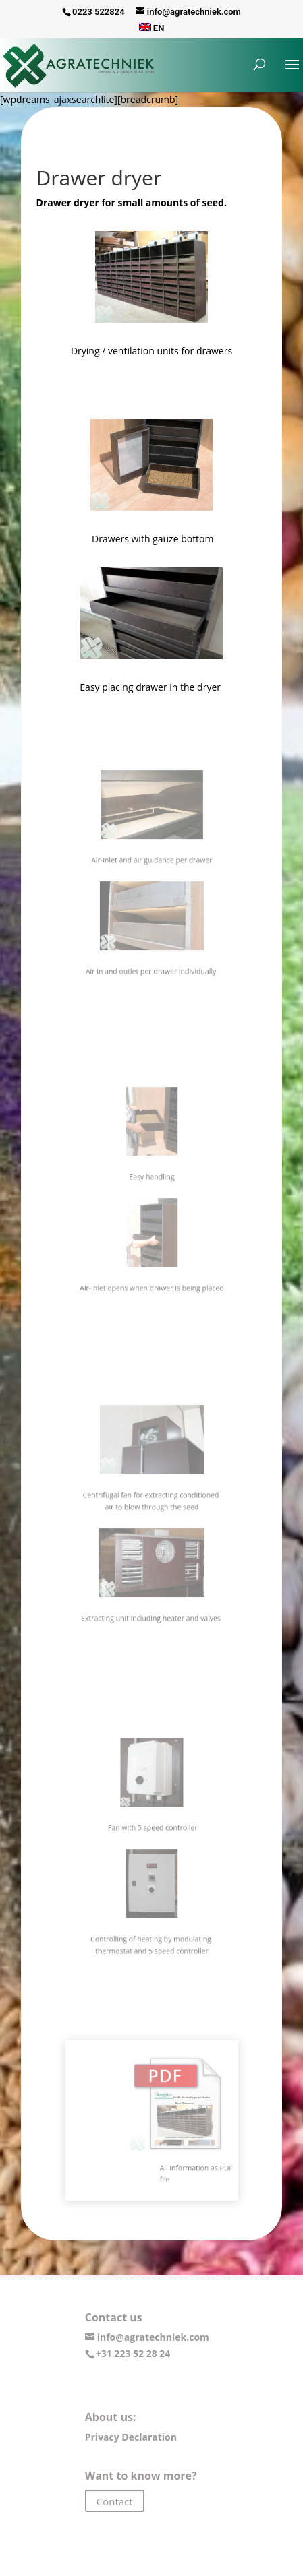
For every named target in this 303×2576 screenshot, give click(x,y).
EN (152, 28)
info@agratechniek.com (153, 2337)
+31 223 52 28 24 (133, 2353)
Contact (115, 2501)
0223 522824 (98, 12)
